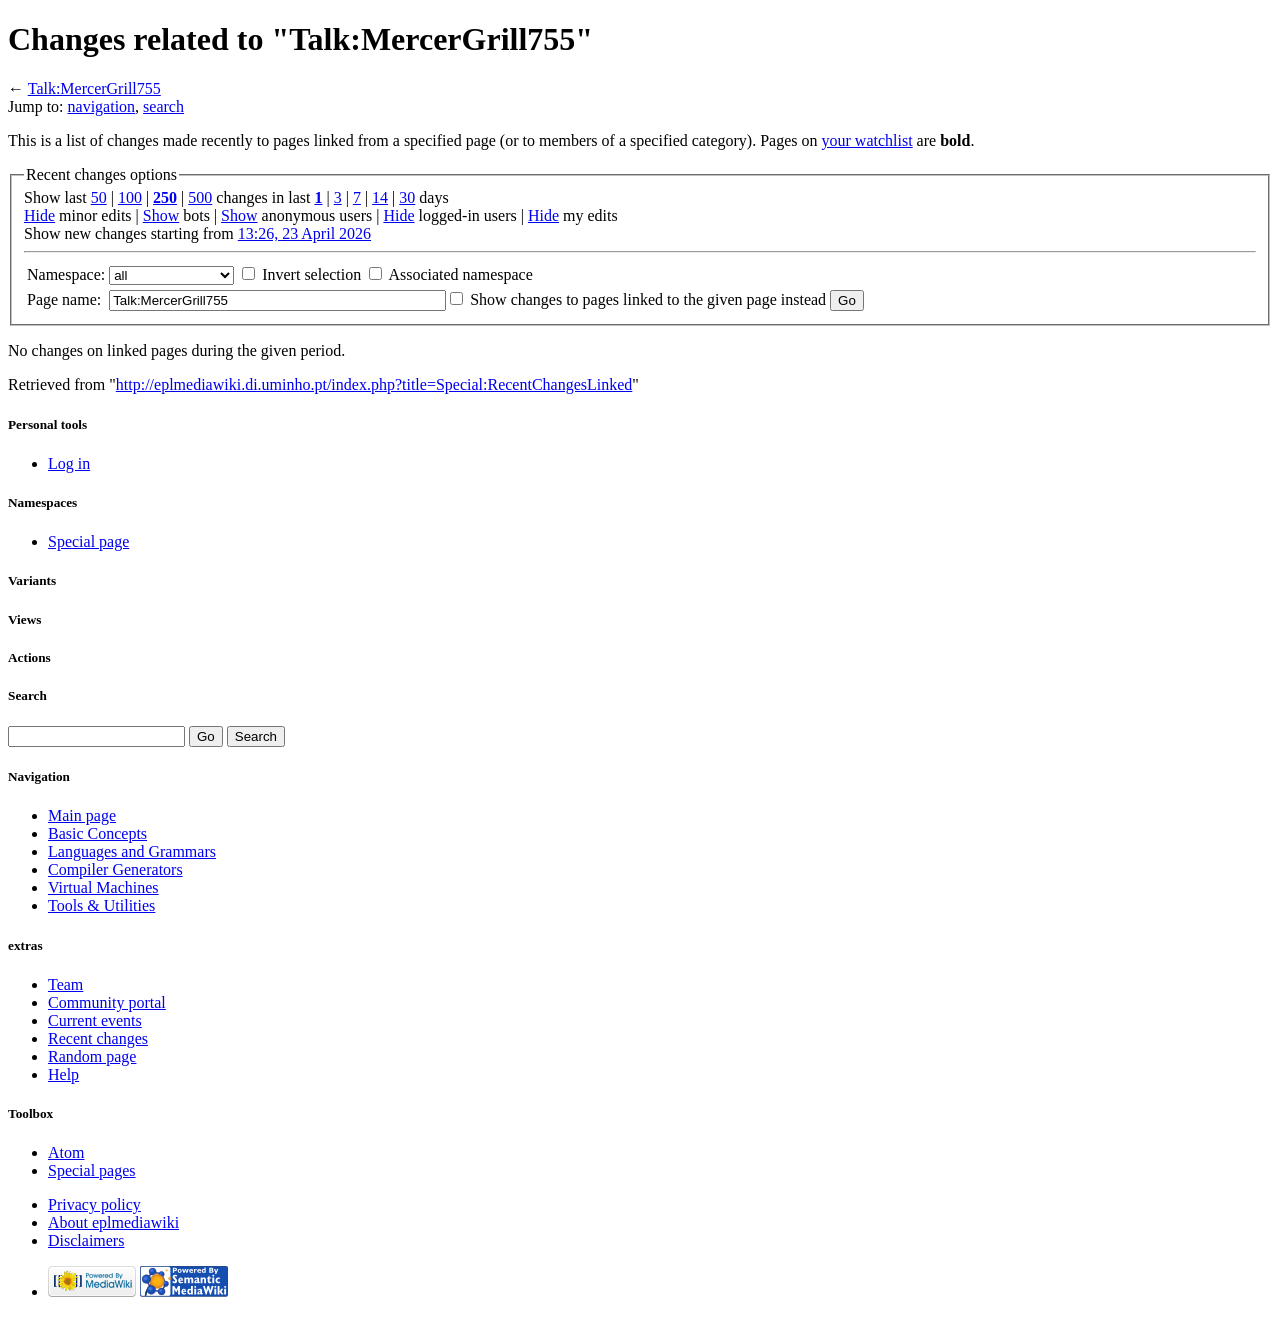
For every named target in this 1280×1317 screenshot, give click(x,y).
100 (130, 197)
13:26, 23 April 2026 (304, 233)
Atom (66, 1152)
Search (27, 695)
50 (99, 197)
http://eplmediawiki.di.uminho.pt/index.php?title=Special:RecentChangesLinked (374, 384)
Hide (39, 215)
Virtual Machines (103, 887)
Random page (92, 1056)
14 (380, 197)
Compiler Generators (115, 869)
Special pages (92, 1170)
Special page (88, 541)
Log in (69, 463)
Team (65, 984)
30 (407, 197)
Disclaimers (86, 1240)
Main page (82, 815)
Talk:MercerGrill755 (94, 88)
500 (200, 197)
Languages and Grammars (132, 851)
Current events (95, 1020)
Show (161, 215)
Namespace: (66, 274)
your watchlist (867, 140)
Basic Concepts (97, 833)
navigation (102, 106)
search (163, 106)
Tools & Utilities (101, 905)
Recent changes (98, 1038)
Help (63, 1074)
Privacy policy (94, 1204)
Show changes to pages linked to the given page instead (648, 299)
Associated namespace (460, 274)
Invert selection (311, 274)
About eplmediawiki (113, 1222)
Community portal (107, 1002)
